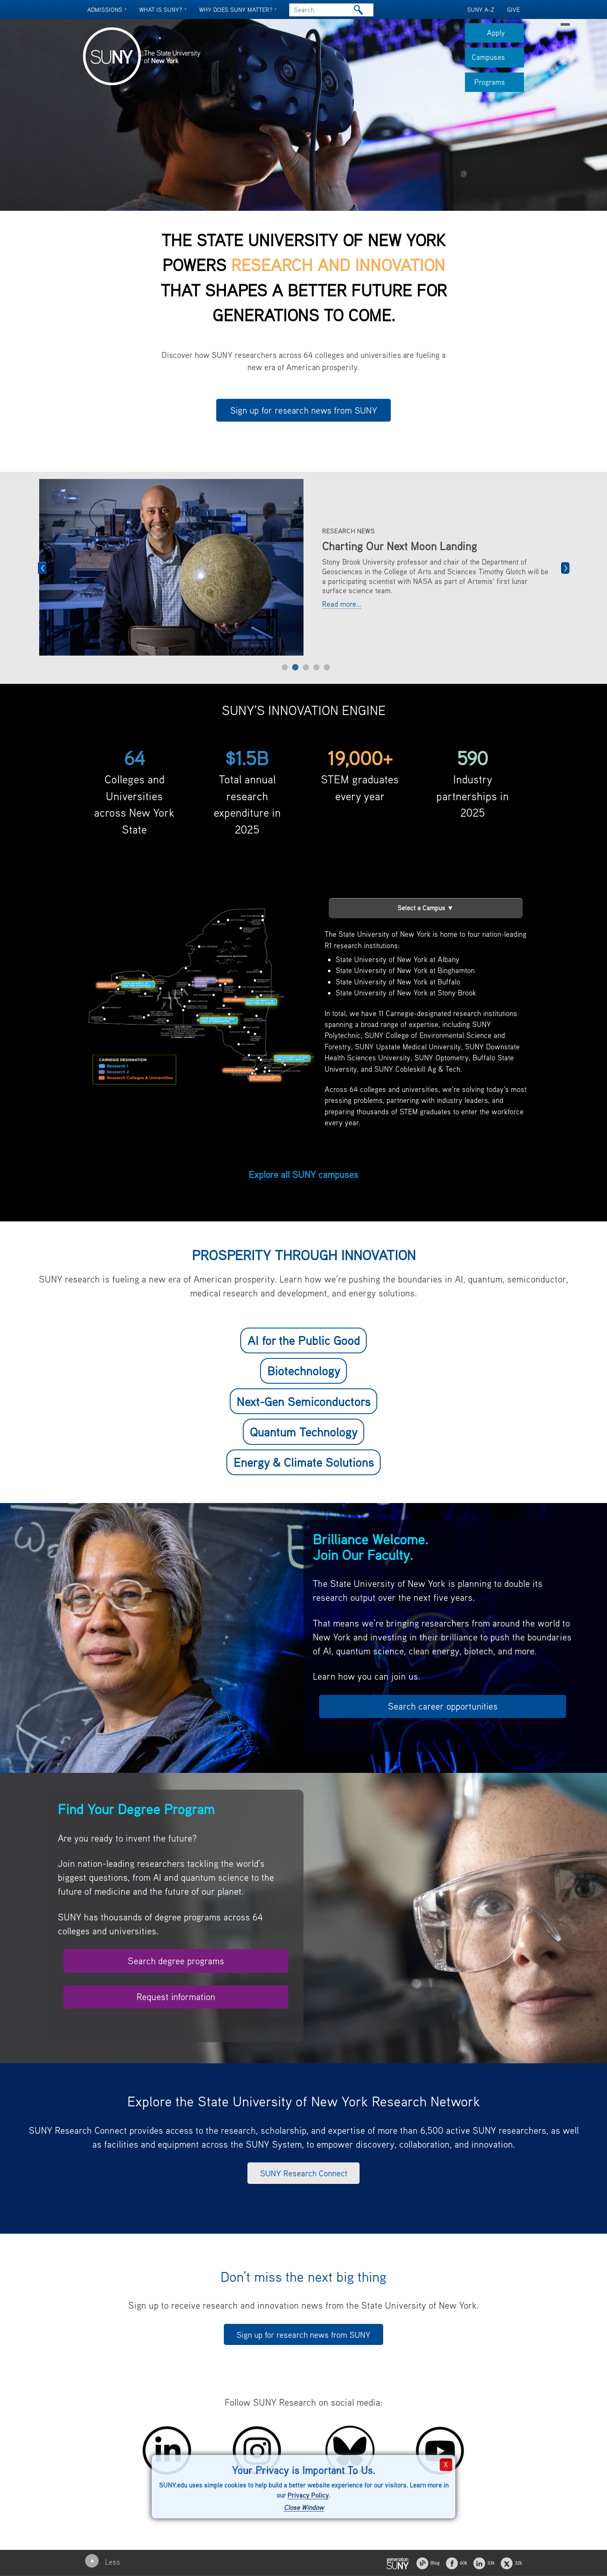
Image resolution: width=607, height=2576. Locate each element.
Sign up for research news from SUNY (303, 410)
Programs (499, 85)
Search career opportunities (443, 1706)
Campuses (498, 60)
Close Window (304, 2507)
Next (565, 568)
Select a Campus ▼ (426, 908)
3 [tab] (306, 667)
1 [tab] (285, 667)
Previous (42, 568)
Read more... (341, 604)
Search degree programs (176, 1960)
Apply (505, 35)
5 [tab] (327, 667)
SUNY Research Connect (303, 2173)
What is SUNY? (160, 9)
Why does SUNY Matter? (235, 9)
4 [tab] (316, 667)
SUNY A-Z (480, 9)
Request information (176, 1996)
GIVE (513, 9)
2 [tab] (295, 667)
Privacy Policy (308, 2495)
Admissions (104, 9)
